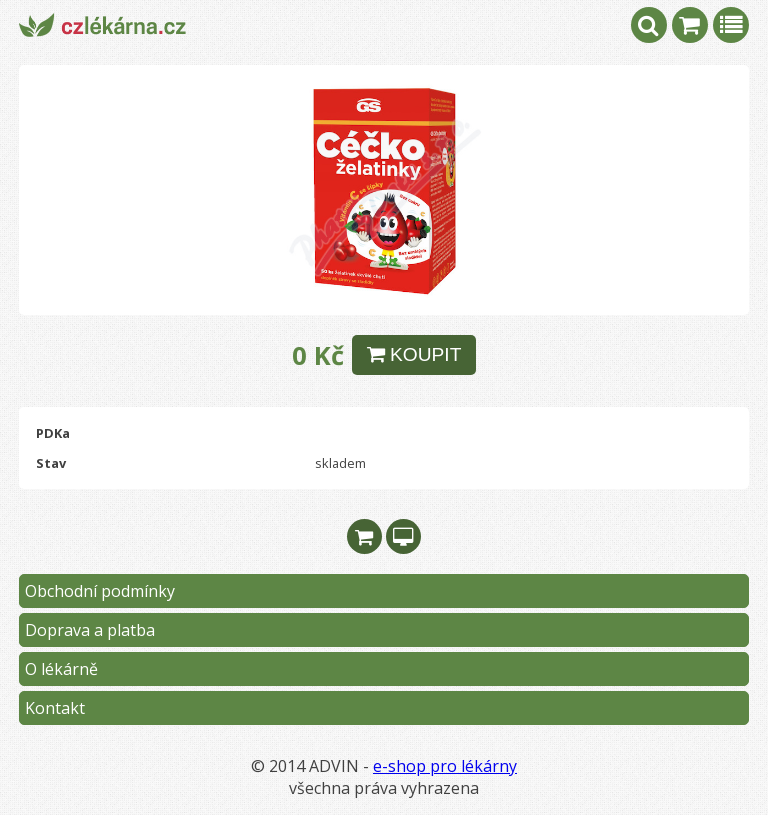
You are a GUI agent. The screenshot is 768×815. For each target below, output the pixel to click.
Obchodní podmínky (100, 591)
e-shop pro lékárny (445, 766)
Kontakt (55, 708)
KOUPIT (414, 354)
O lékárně (61, 669)
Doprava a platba (90, 630)
